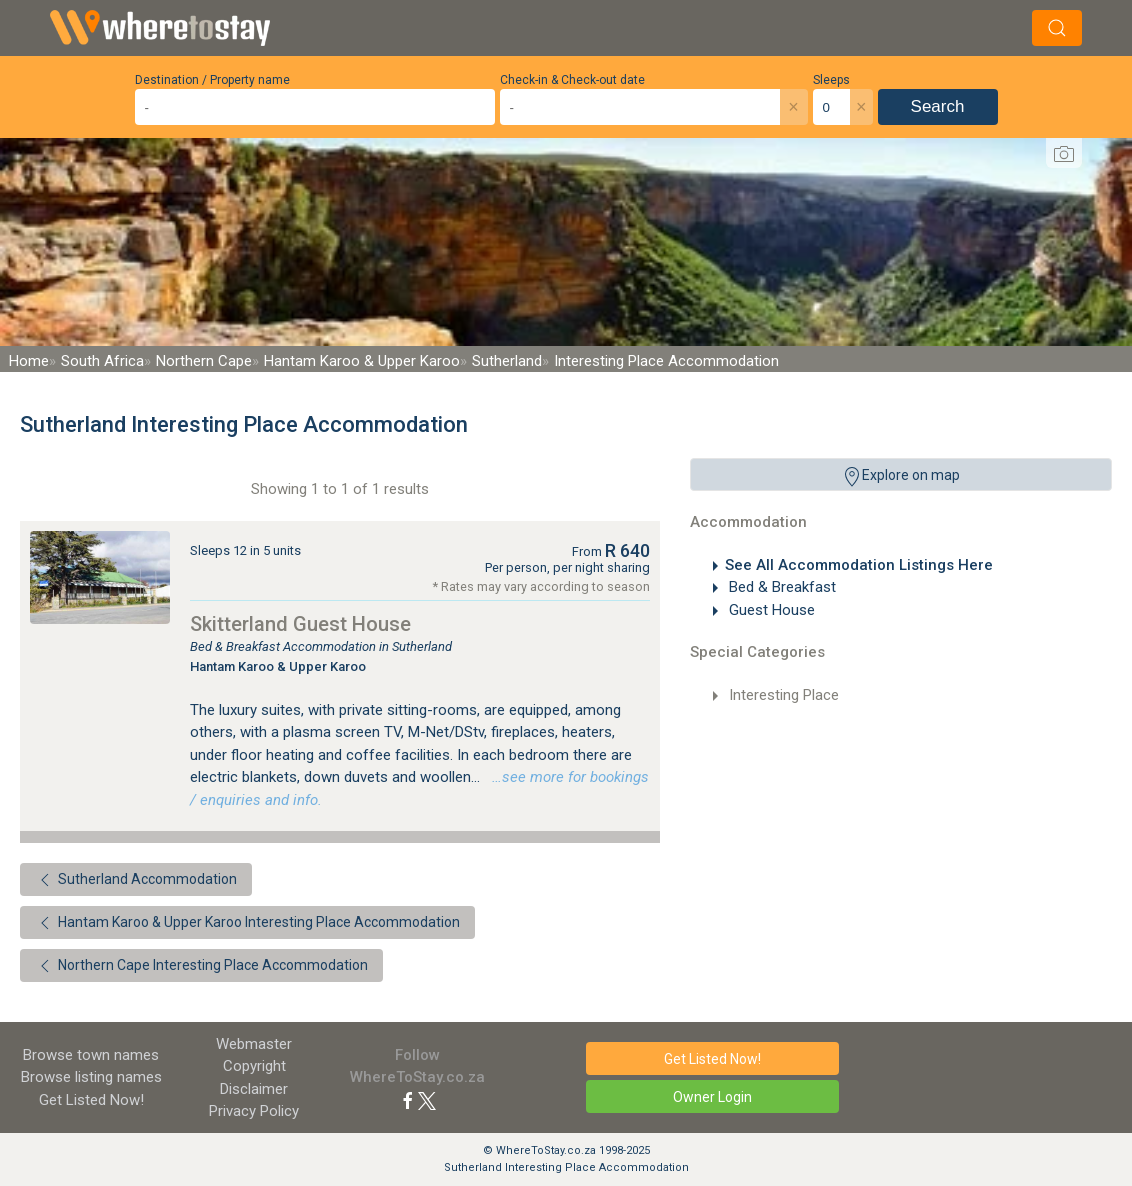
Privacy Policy (254, 1111)
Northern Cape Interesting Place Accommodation (201, 966)
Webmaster (254, 1044)
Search (938, 106)
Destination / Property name (212, 80)
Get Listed (91, 1100)
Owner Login (712, 1097)
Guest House (770, 610)
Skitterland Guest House (300, 624)
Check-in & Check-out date (572, 80)
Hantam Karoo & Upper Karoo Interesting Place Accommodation (247, 923)
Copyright (254, 1066)
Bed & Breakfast (780, 587)
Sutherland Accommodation (136, 880)
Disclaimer (254, 1089)
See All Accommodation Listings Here (859, 565)
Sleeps (831, 80)
